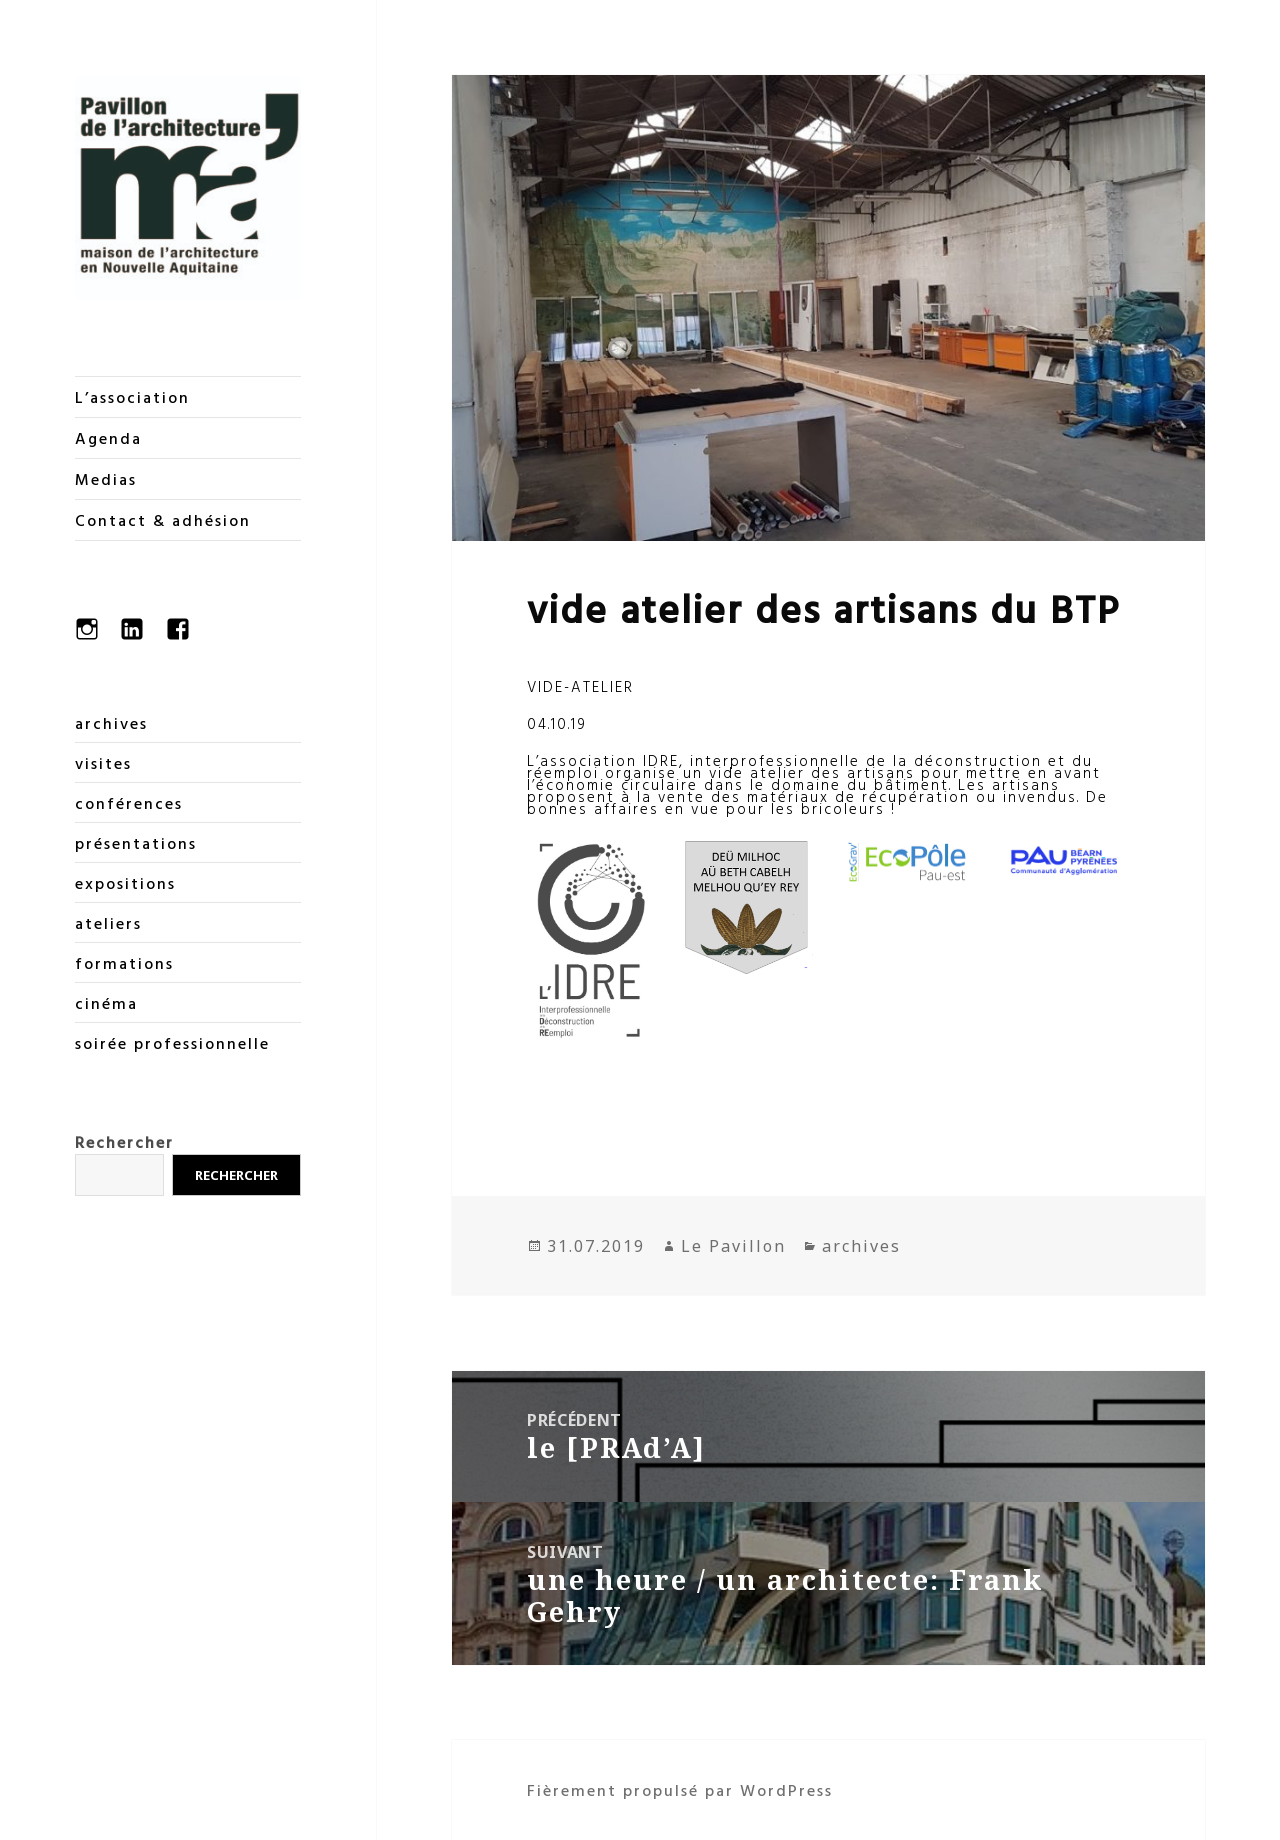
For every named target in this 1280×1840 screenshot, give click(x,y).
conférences (129, 803)
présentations (136, 843)
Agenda (108, 438)
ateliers (108, 923)
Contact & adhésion (163, 520)
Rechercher (124, 1142)
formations (124, 963)
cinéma (106, 1003)
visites (103, 763)
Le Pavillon (733, 1246)
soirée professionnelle (172, 1043)
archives (111, 723)
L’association (132, 397)
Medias (106, 479)
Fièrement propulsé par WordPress (680, 1790)
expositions (125, 883)
